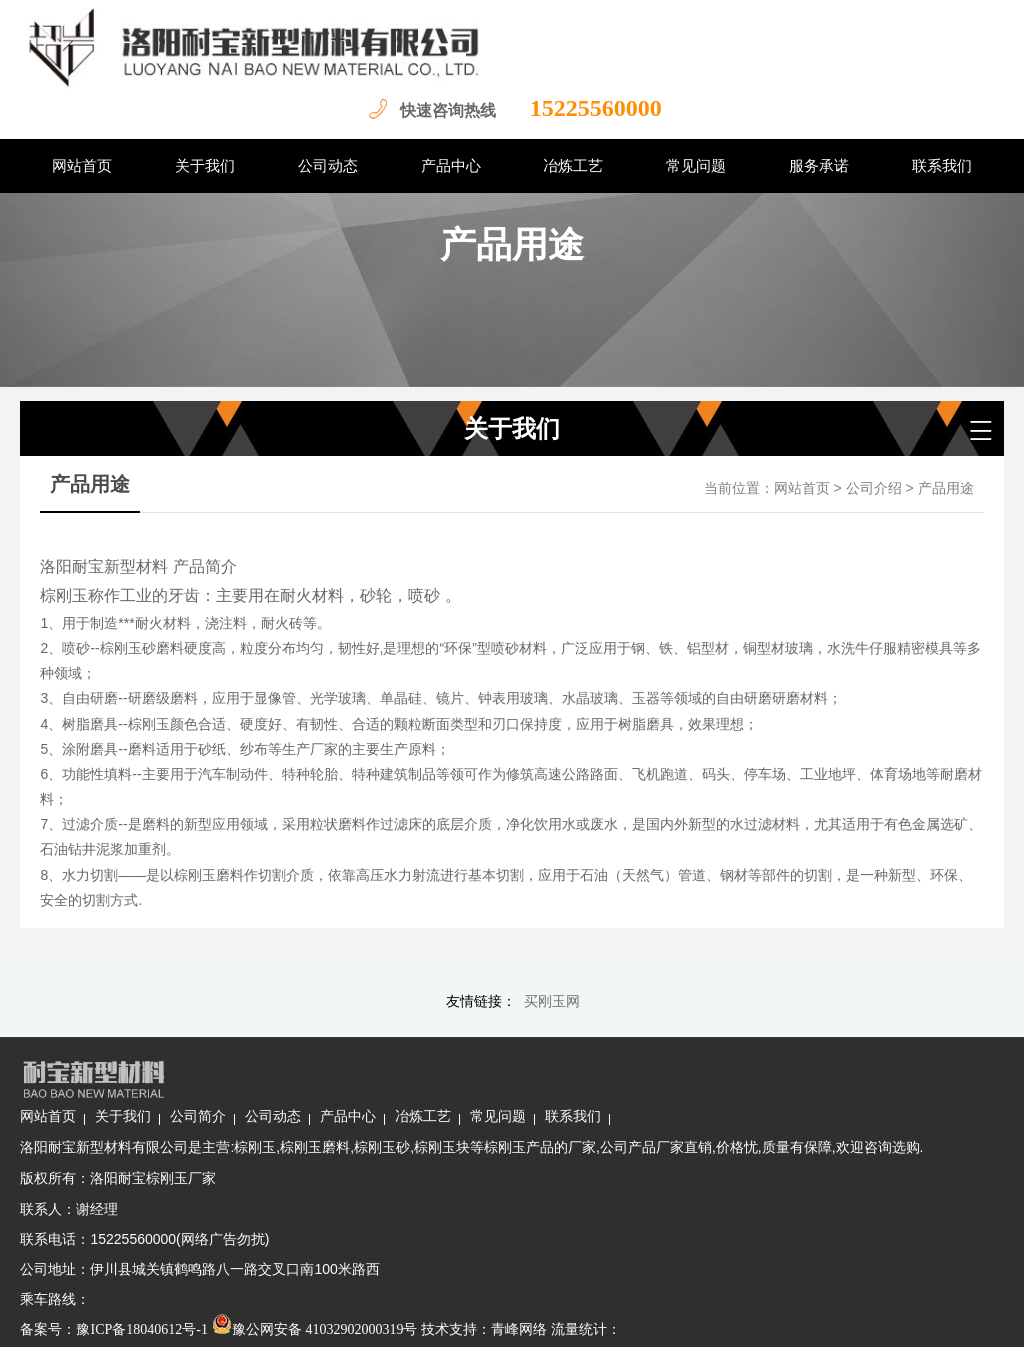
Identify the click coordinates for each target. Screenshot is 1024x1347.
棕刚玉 (422, 1104)
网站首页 (802, 488)
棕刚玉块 (609, 1104)
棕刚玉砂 (549, 1104)
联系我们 (740, 1073)
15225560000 (584, 108)
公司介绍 (874, 488)
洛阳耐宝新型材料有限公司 (272, 1104)
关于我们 (290, 1073)
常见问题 (665, 1073)
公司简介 (365, 1073)
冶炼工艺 (590, 1073)
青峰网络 (687, 1316)
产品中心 (515, 1073)
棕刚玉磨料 (482, 1104)
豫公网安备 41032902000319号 (482, 1316)
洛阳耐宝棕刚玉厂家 (321, 1165)
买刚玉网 (552, 1001)
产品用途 (946, 488)
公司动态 (440, 1073)
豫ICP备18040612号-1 (309, 1316)
